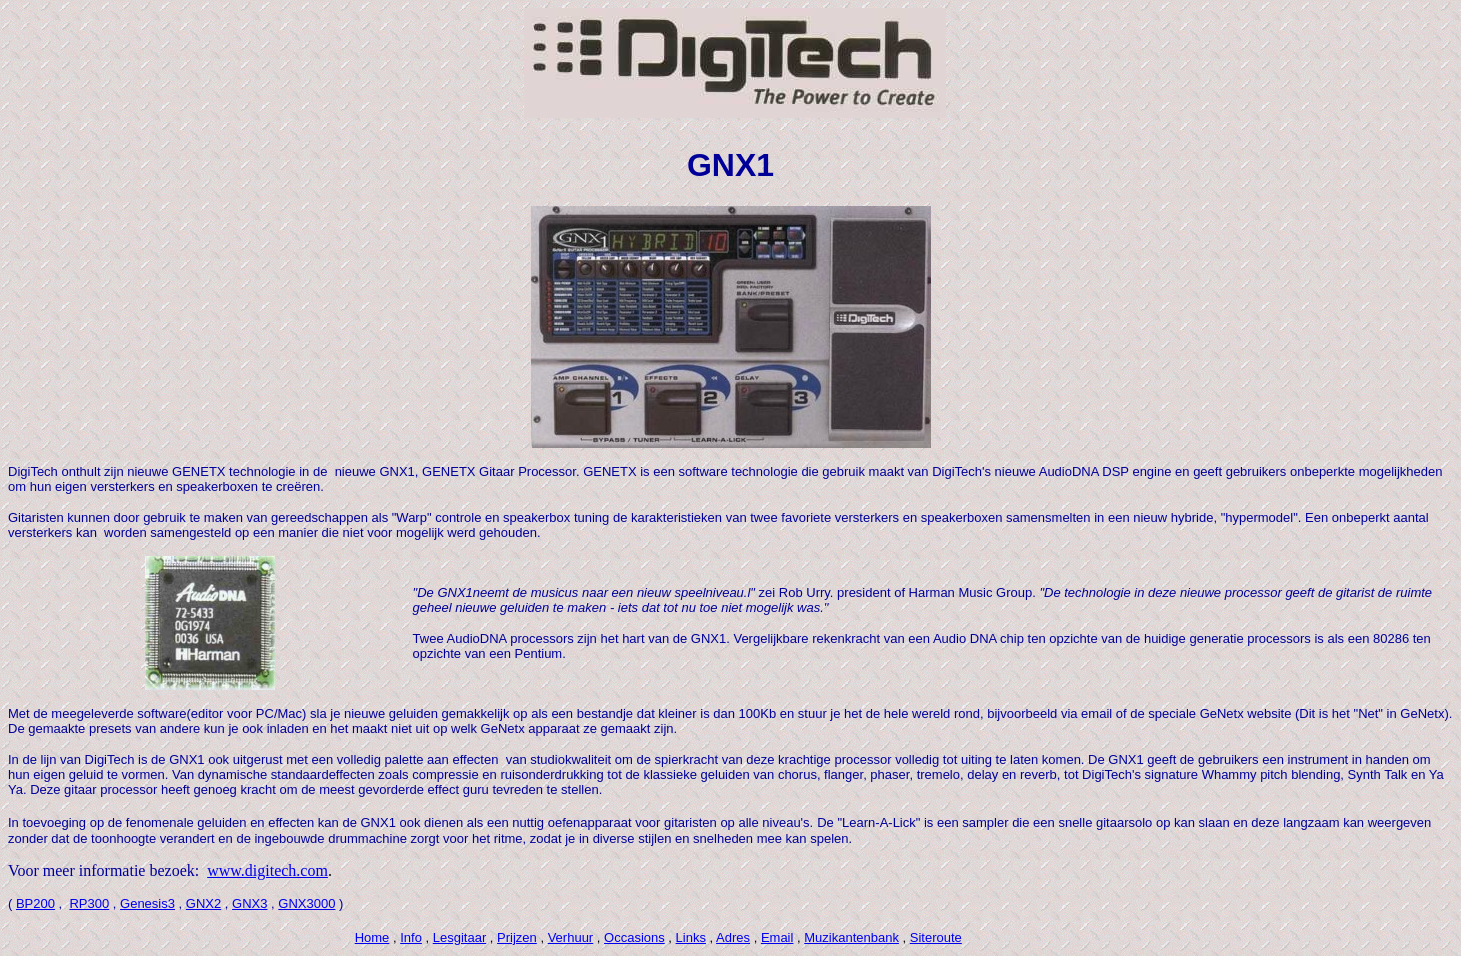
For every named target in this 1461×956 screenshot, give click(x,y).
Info (411, 937)
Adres (733, 937)
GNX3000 (306, 903)
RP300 (89, 903)
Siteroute (936, 937)
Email (777, 937)
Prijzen (517, 937)
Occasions (634, 937)
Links (691, 937)
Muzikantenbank (851, 937)
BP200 (35, 903)
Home (372, 937)
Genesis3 (147, 903)
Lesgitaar (459, 937)
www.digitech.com (267, 870)
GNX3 (249, 903)
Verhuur (571, 937)
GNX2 (203, 903)
